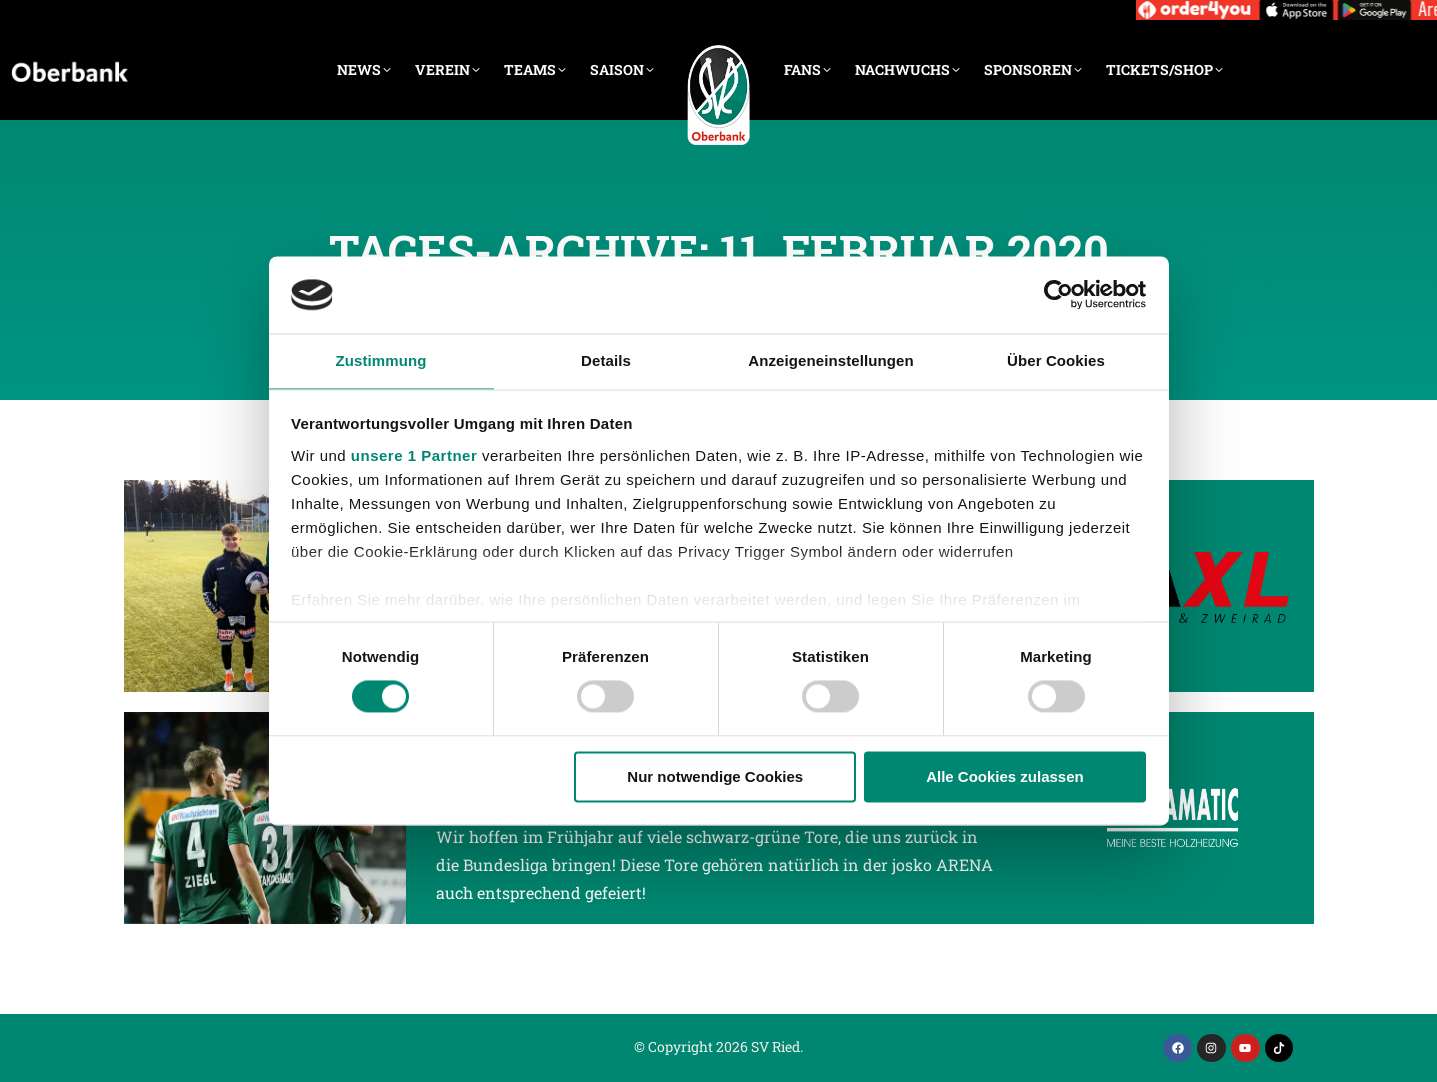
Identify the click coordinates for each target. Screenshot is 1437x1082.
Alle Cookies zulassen (1005, 776)
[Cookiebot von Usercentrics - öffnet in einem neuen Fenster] (1058, 295)
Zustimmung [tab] (381, 360)
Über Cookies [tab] (1056, 360)
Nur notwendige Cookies (715, 776)
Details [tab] (606, 360)
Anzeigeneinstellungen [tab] (830, 360)
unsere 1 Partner (414, 455)
